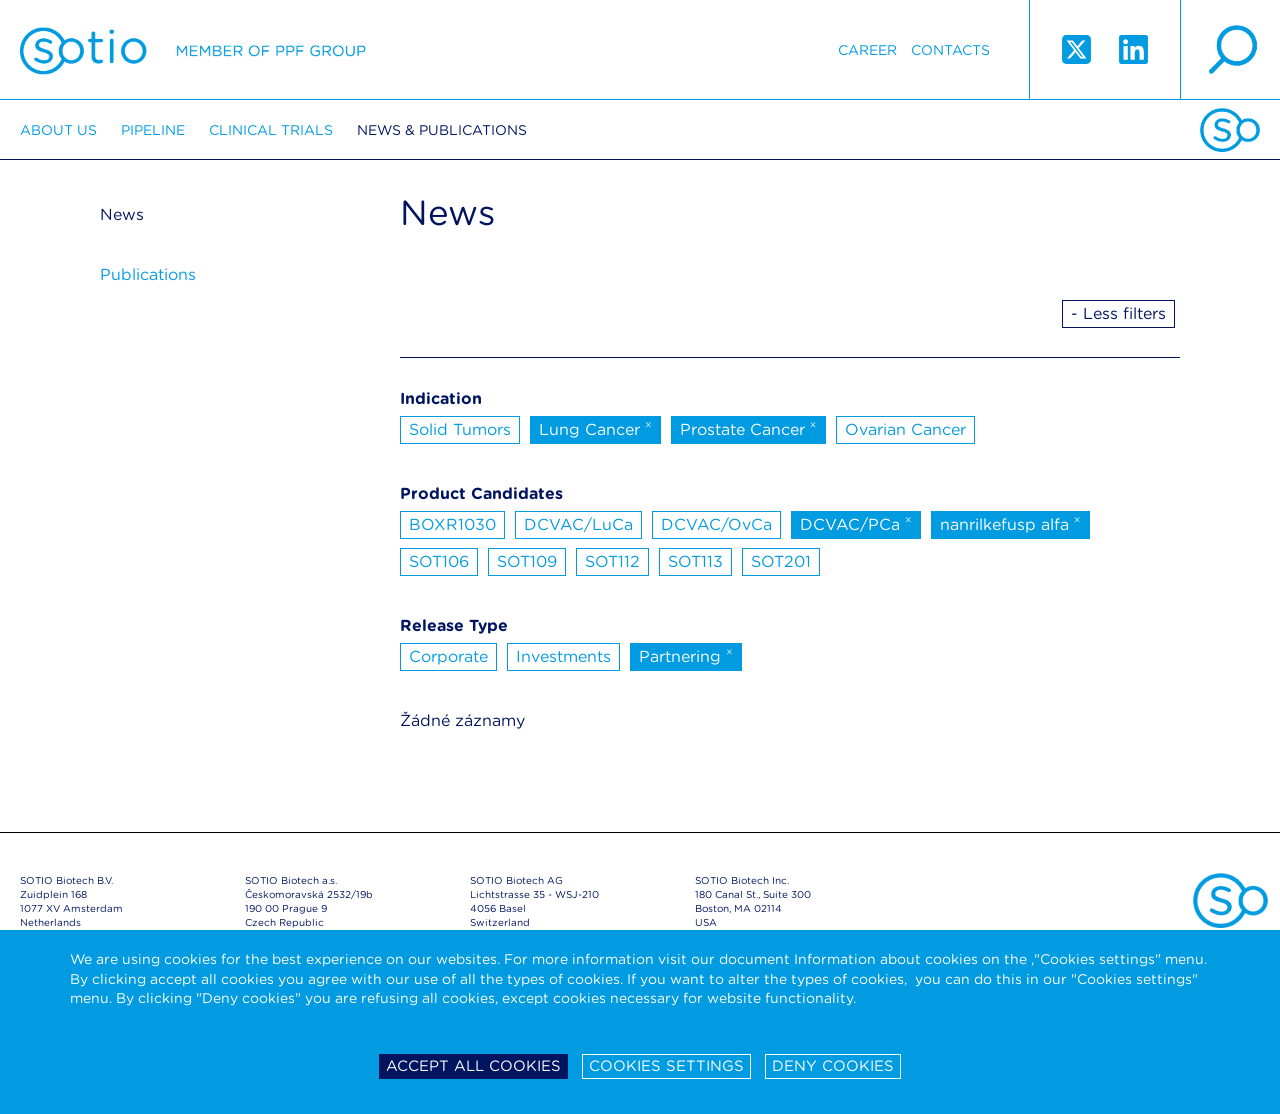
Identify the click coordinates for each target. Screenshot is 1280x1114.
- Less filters (1118, 313)
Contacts (950, 50)
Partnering (686, 655)
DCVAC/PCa (856, 523)
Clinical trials (271, 130)
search (1230, 50)
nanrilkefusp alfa (1010, 523)
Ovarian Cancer (905, 429)
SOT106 (439, 561)
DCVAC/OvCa (716, 524)
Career (867, 50)
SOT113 (695, 561)
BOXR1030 (452, 524)
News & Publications (442, 130)
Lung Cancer (595, 428)
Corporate (448, 656)
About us (58, 130)
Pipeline (153, 130)
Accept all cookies (473, 1066)
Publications (148, 274)
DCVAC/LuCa (578, 524)
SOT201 (781, 561)
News (122, 214)
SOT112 (612, 561)
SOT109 (527, 561)
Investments (563, 656)
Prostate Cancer (748, 428)
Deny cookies (833, 1066)
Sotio (193, 50)
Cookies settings (666, 1066)
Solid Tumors (460, 429)
